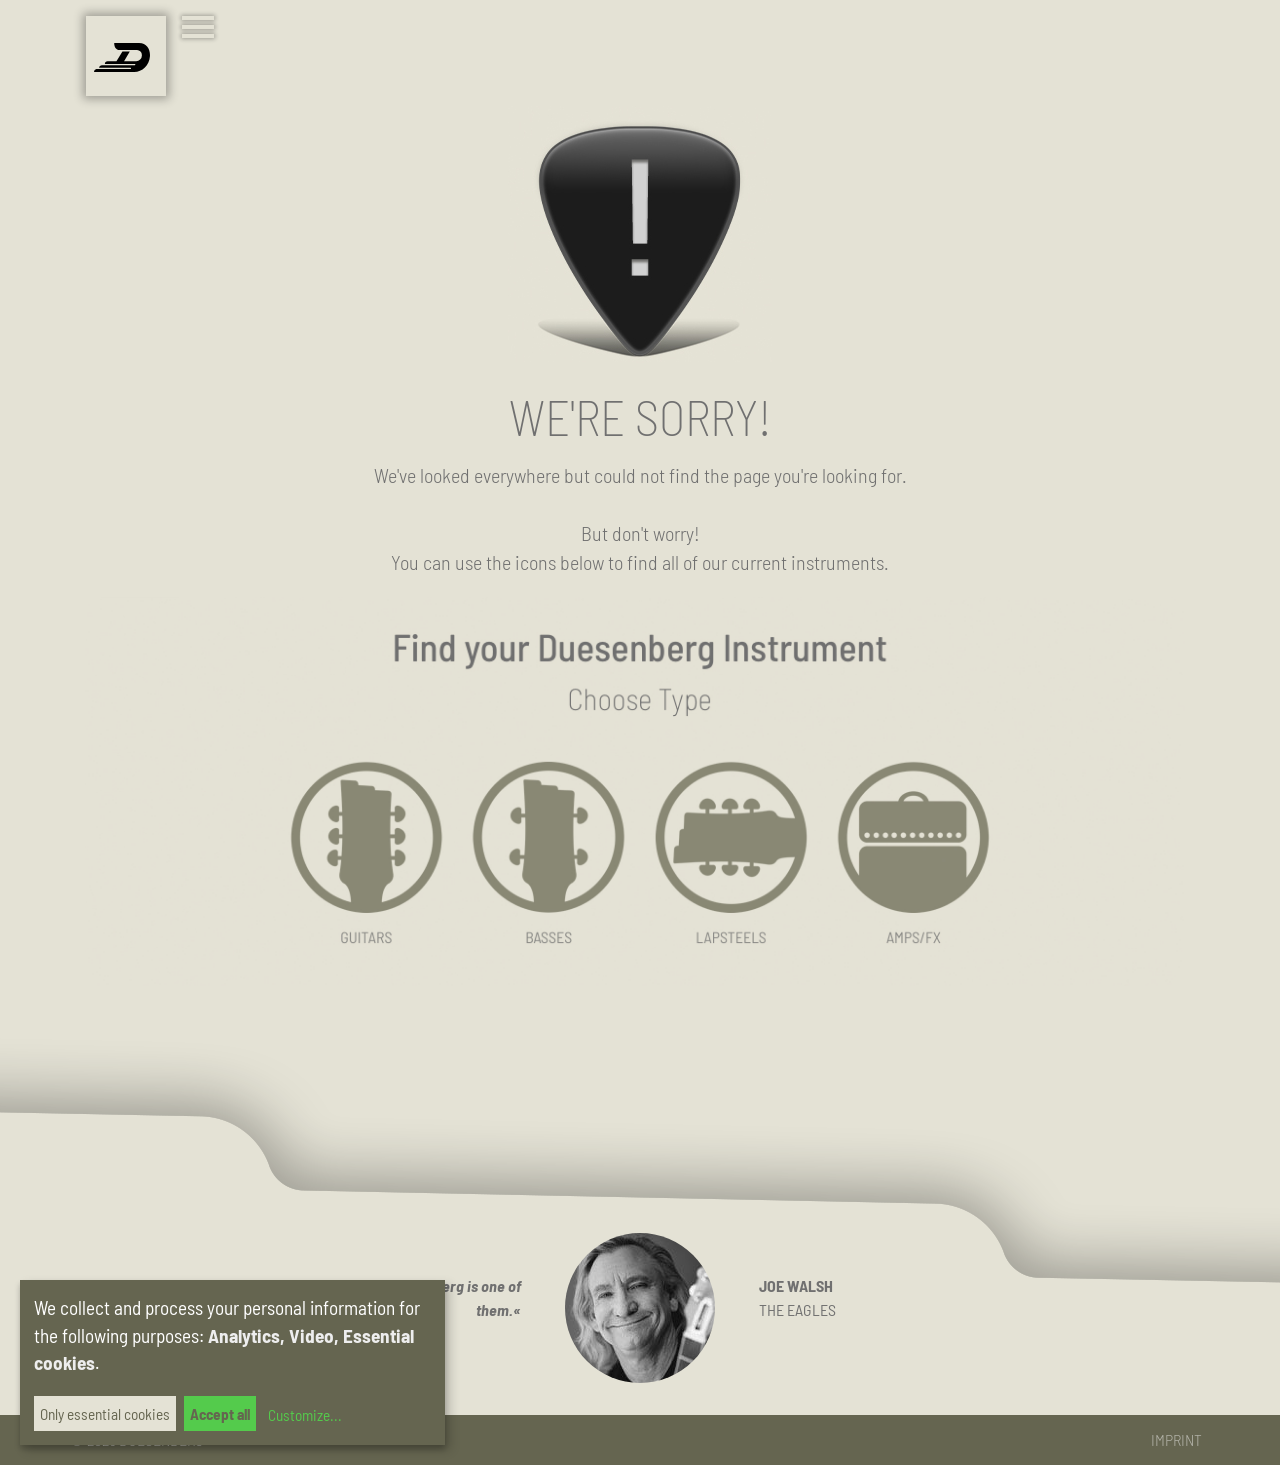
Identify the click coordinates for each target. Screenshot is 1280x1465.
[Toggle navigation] (202, 29)
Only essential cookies (105, 1414)
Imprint (1176, 1439)
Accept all (220, 1414)
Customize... (303, 1415)
